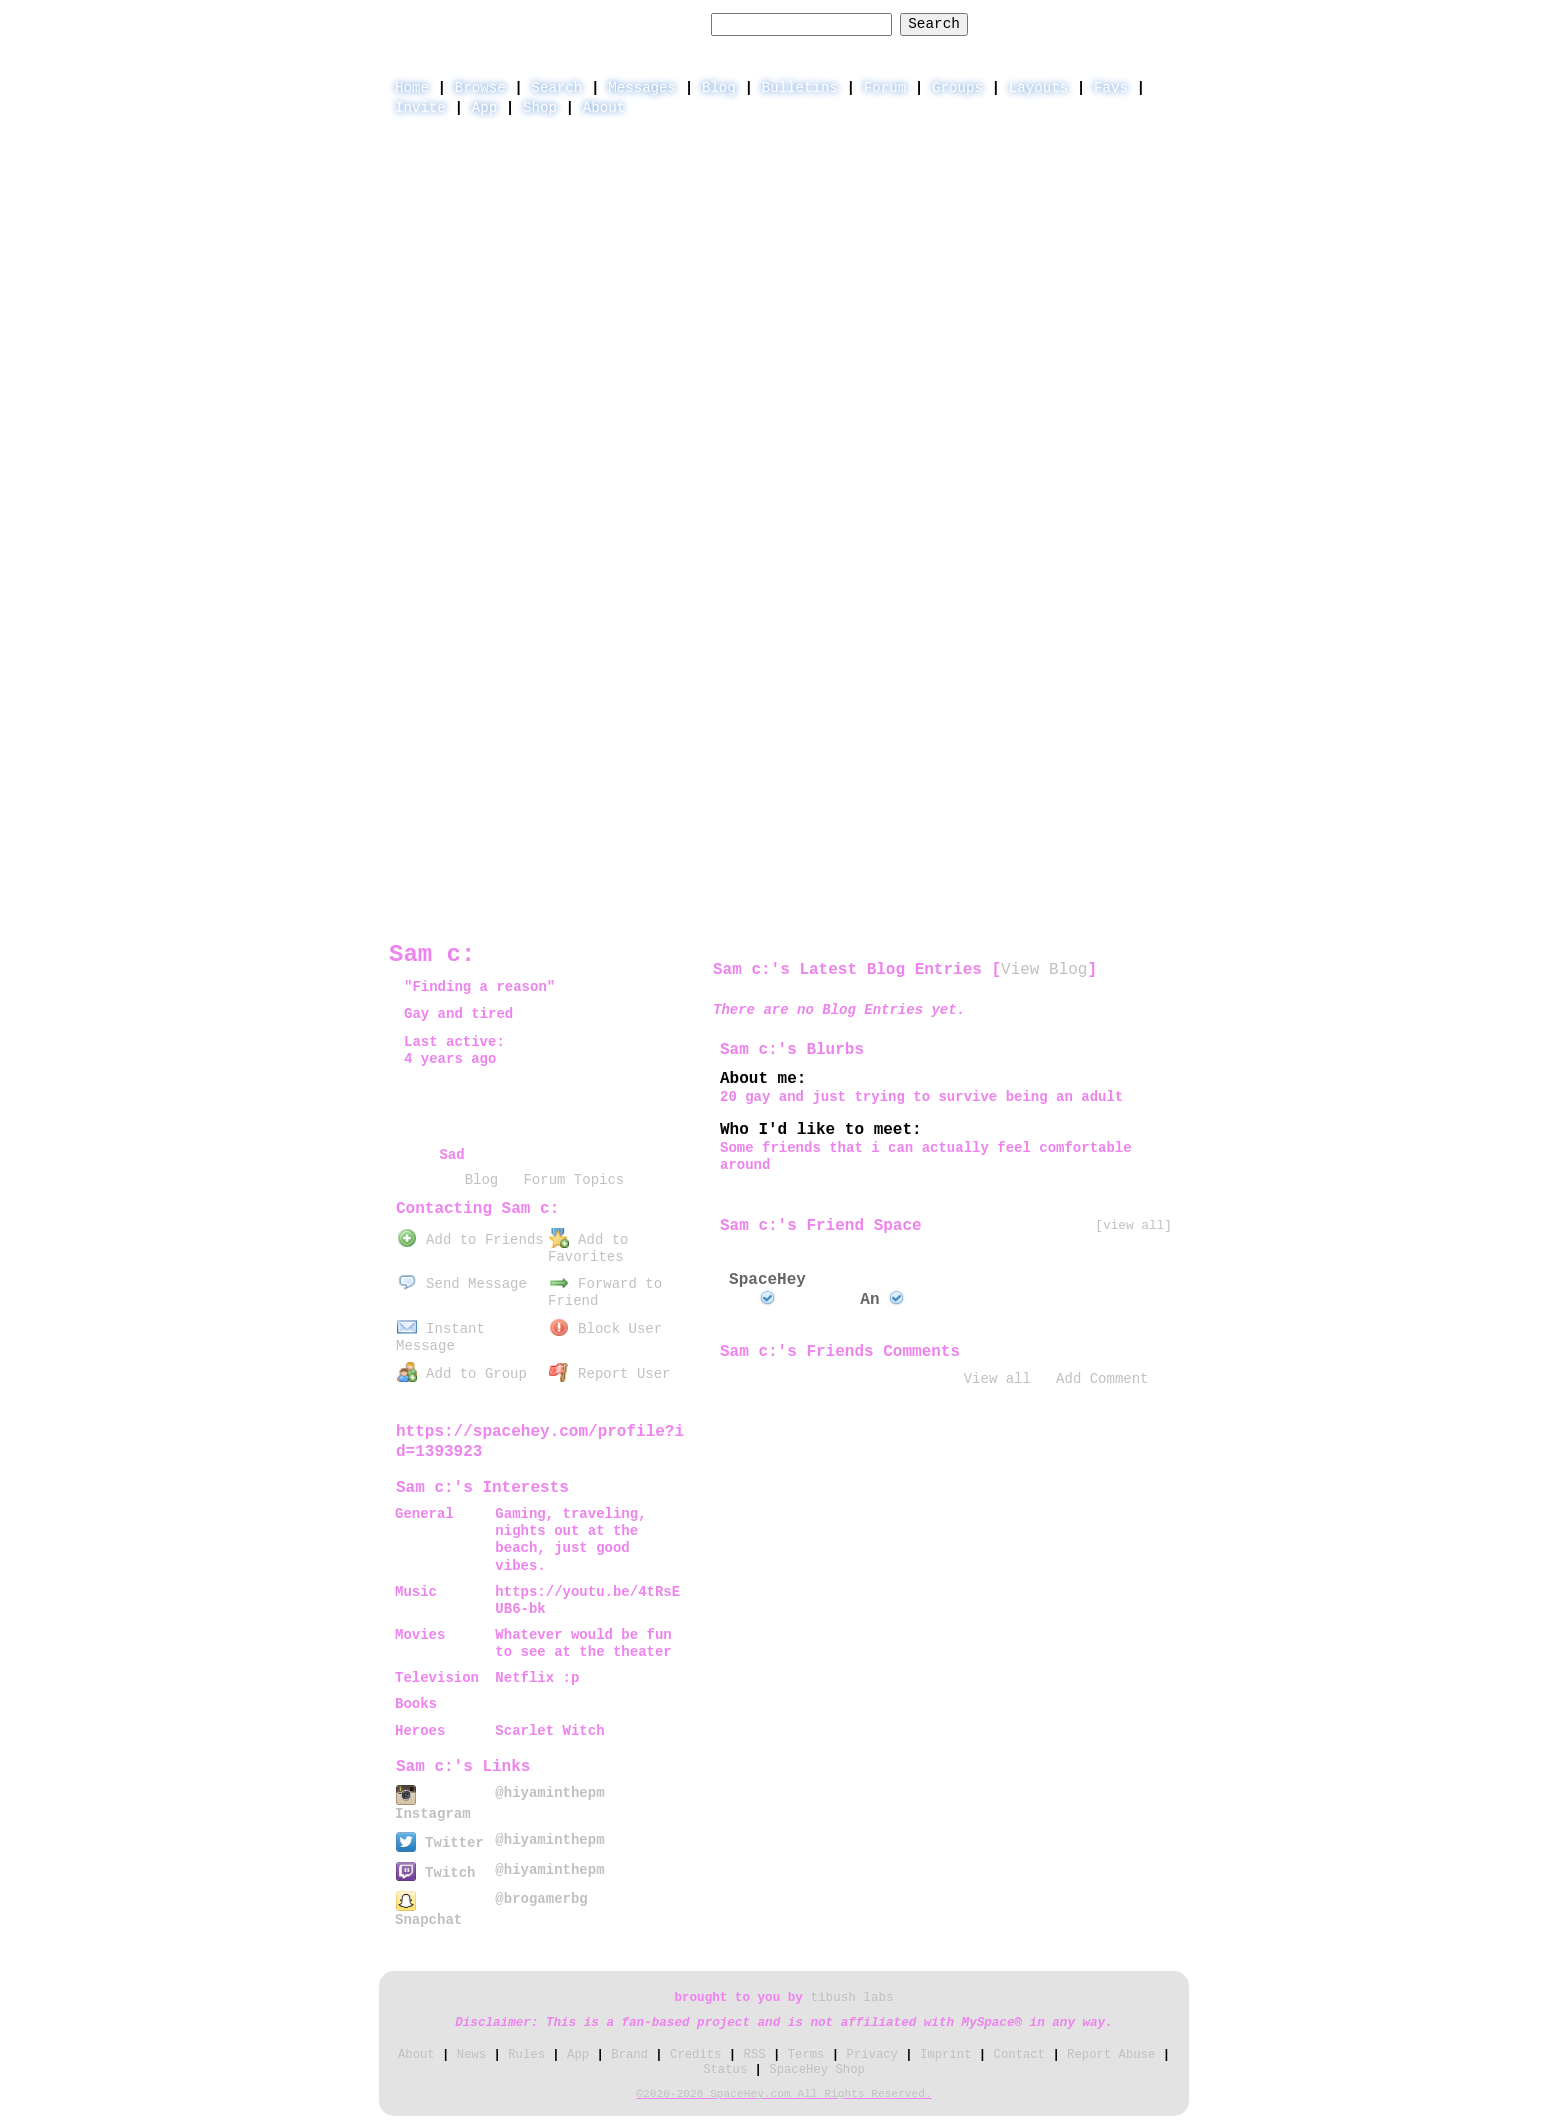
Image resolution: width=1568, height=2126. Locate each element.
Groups (957, 88)
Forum (885, 88)
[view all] (1133, 1225)
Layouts (1038, 88)
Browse (480, 88)
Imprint (945, 2055)
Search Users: (646, 24)
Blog (719, 88)
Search (934, 24)
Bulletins (800, 88)
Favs (1111, 88)
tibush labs (851, 1998)
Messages (642, 88)
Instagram (433, 1805)
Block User (605, 1329)
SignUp (1153, 23)
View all (997, 1379)
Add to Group (462, 1374)
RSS (755, 2055)
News (471, 2055)
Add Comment (1102, 1379)
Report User (609, 1374)
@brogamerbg (541, 1899)
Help (1015, 23)
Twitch (435, 1873)
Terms (806, 2055)
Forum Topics (573, 1180)
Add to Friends (470, 1240)
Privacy (872, 2055)
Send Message (462, 1284)
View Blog (1044, 970)
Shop (540, 108)
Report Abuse (1111, 2055)
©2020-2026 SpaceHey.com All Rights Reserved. (783, 2094)
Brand (629, 2055)
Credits (695, 2055)
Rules (526, 2055)
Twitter (440, 1843)
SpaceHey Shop (817, 2070)
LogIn (1079, 23)
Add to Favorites (588, 1248)
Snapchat (428, 1911)
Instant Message (440, 1337)
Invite (420, 108)
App (484, 108)
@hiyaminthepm (549, 1793)
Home (412, 88)
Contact (1019, 2055)
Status (725, 2070)
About (604, 108)
